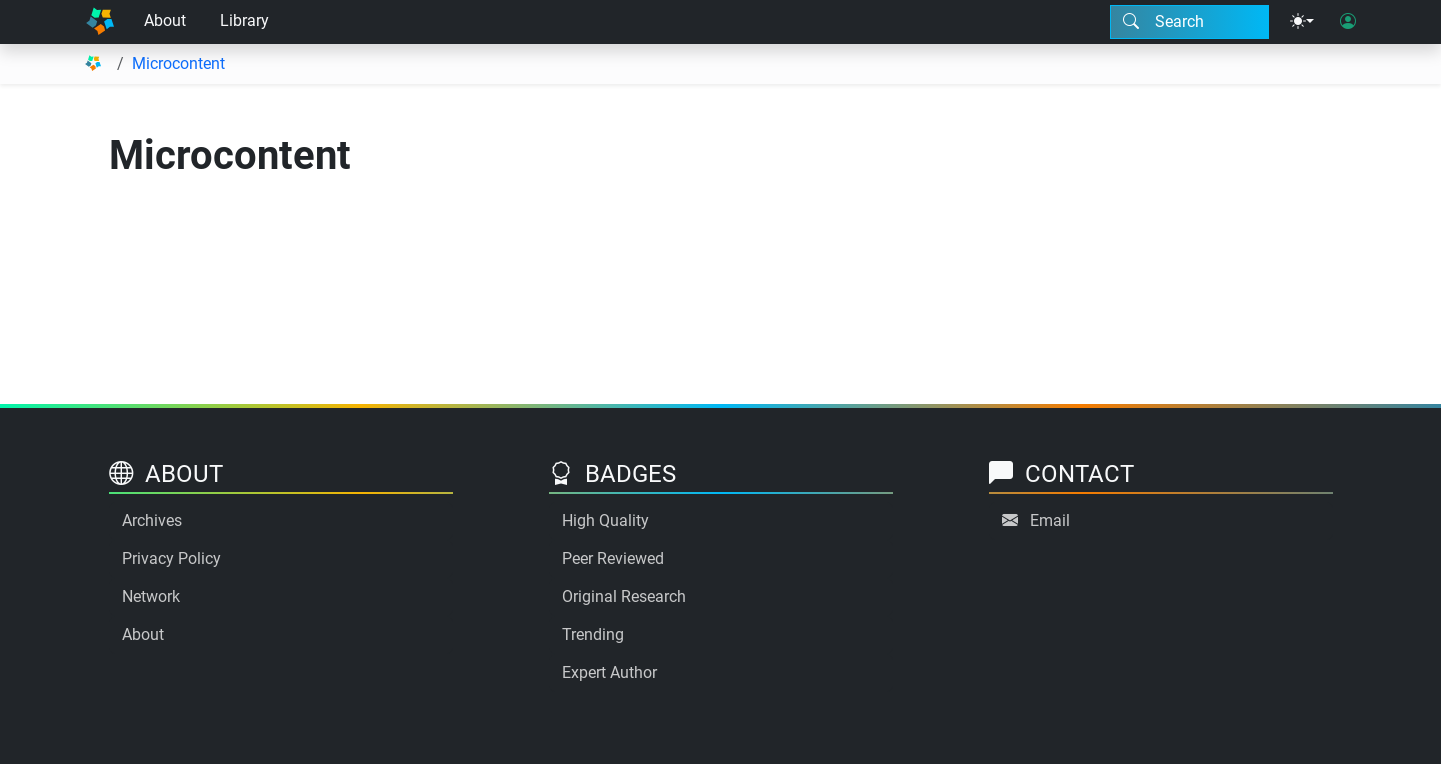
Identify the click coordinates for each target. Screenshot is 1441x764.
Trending (593, 634)
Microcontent (178, 63)
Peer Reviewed (613, 558)
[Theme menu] (1302, 22)
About (165, 20)
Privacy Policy (171, 558)
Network (151, 596)
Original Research (624, 596)
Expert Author (609, 672)
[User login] (1348, 22)
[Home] (100, 22)
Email (1050, 520)
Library (244, 20)
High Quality (605, 520)
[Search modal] (1189, 22)
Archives (152, 520)
